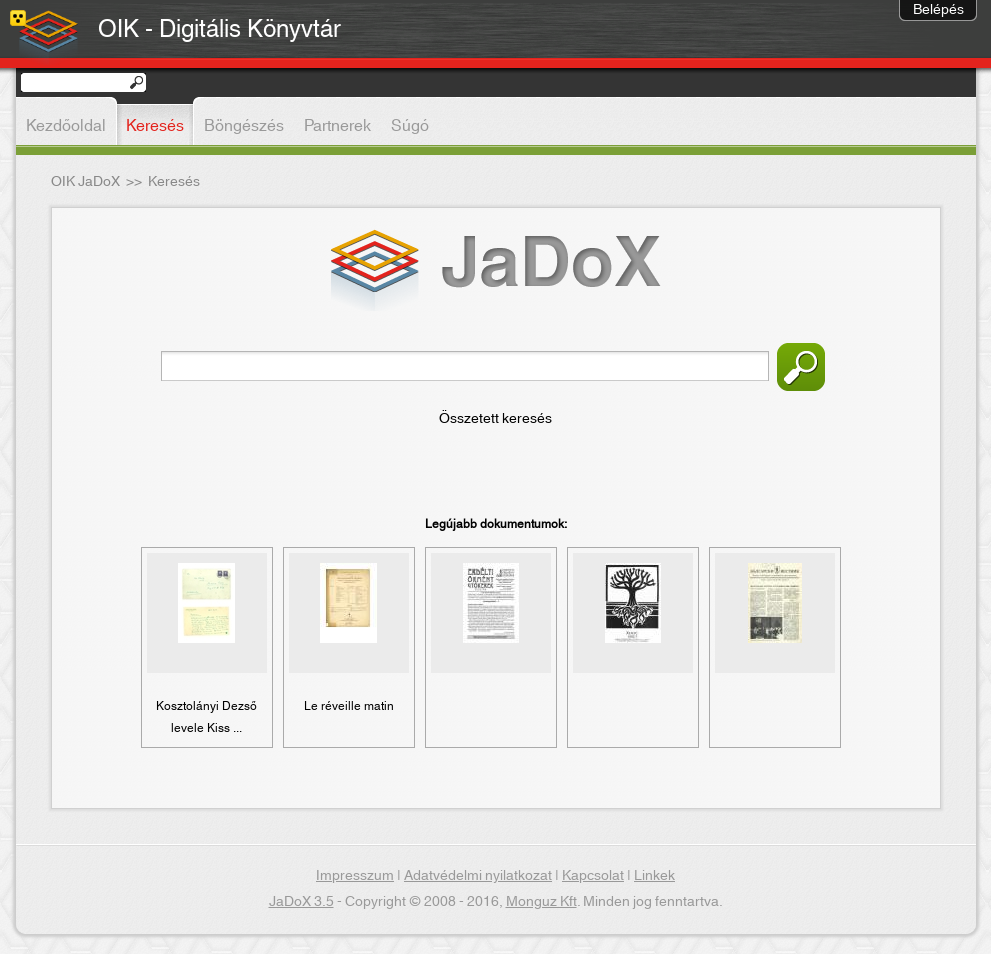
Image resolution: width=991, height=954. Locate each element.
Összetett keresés (495, 419)
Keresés (801, 367)
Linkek (654, 876)
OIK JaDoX (85, 182)
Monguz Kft (541, 902)
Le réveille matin (349, 706)
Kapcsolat (593, 876)
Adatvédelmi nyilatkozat (478, 876)
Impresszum (355, 876)
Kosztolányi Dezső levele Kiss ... (206, 717)
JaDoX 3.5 (301, 902)
